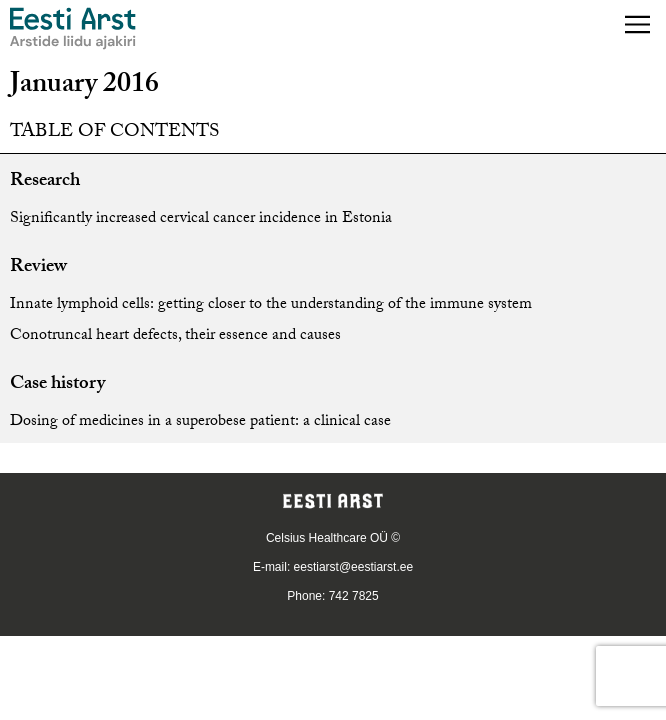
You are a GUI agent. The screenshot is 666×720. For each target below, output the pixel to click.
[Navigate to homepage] (73, 28)
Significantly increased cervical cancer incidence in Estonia (201, 219)
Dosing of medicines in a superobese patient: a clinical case (200, 422)
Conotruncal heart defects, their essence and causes (175, 336)
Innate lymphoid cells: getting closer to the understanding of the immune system (271, 305)
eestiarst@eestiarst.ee (354, 567)
